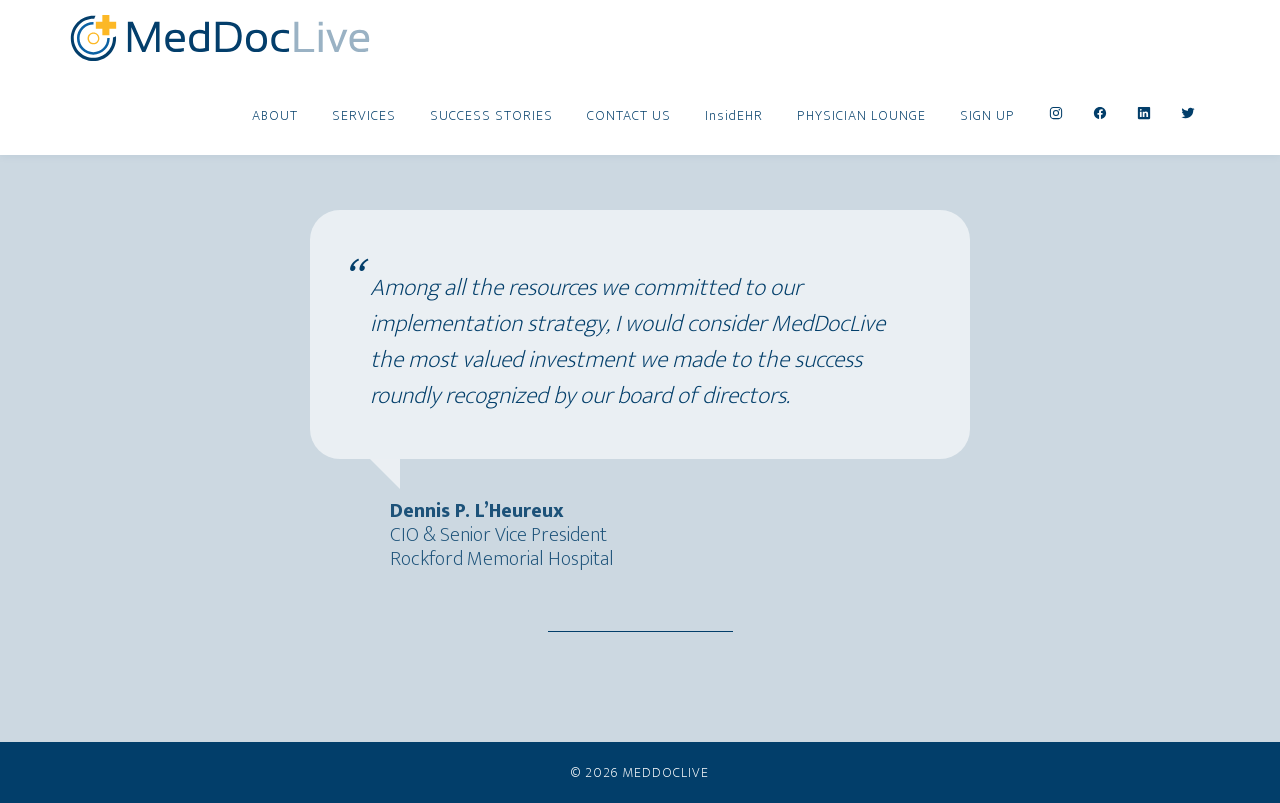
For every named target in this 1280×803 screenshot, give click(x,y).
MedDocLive (220, 38)
